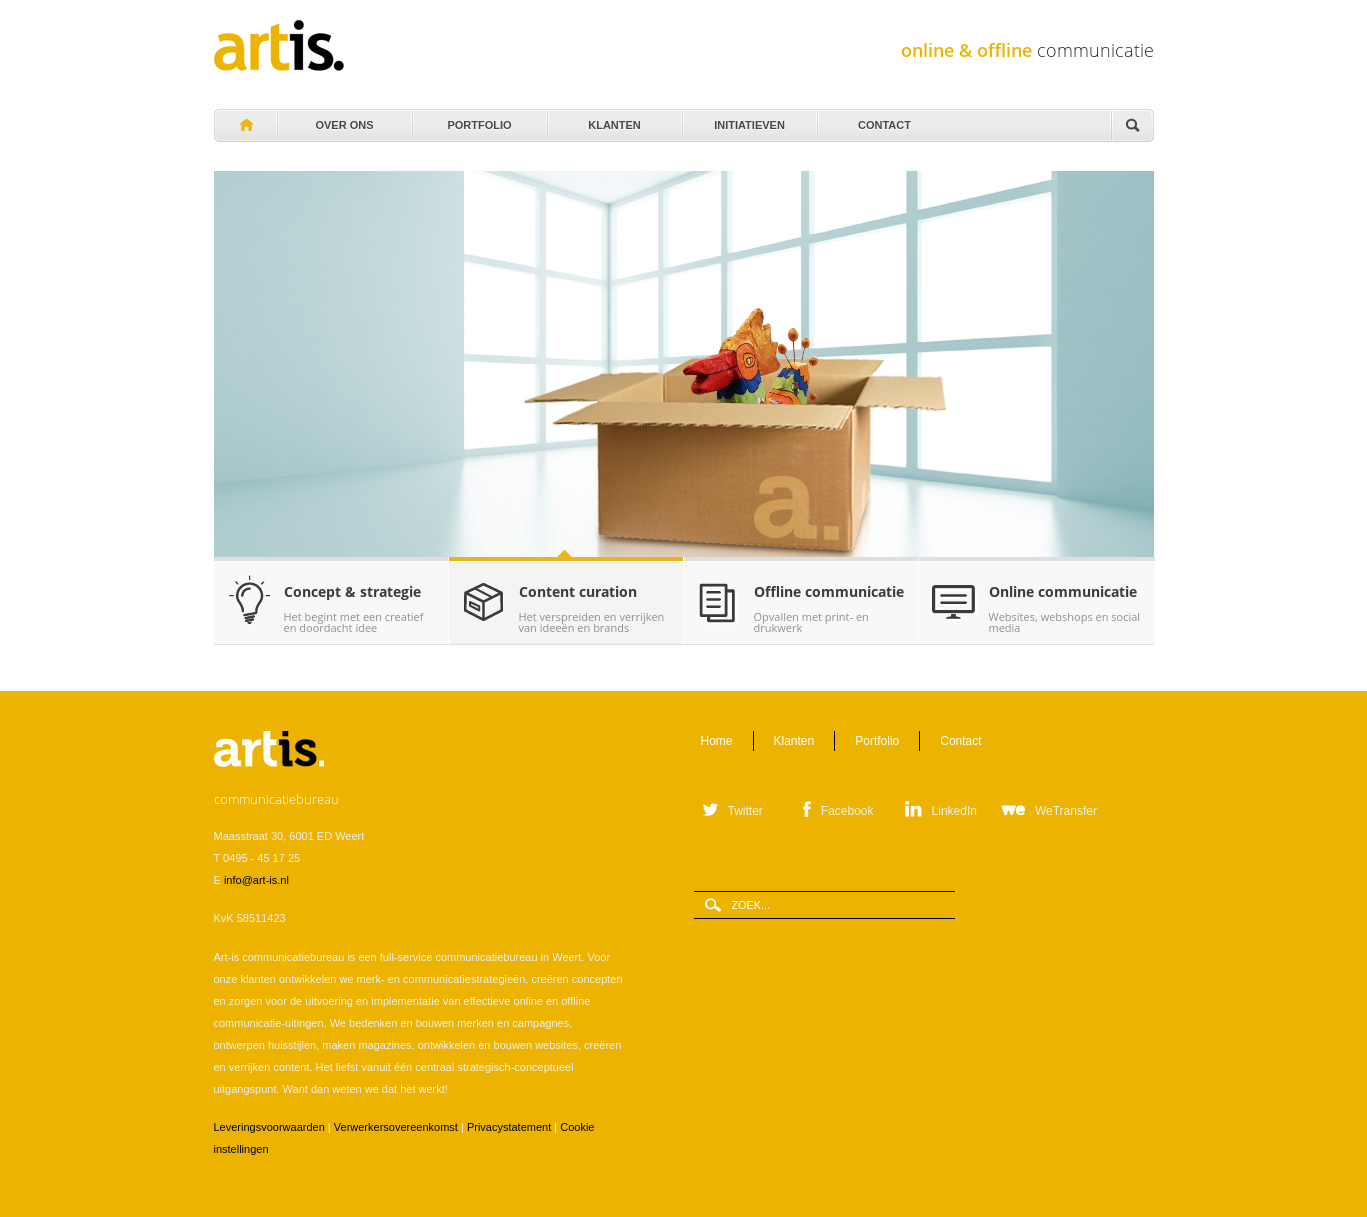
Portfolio (478, 120)
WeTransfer (1066, 811)
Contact (883, 120)
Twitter (745, 811)
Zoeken (1132, 126)
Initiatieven (748, 120)
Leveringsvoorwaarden (269, 1127)
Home (245, 126)
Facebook (847, 811)
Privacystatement (509, 1127)
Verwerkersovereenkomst (396, 1127)
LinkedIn (954, 811)
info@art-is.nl (256, 880)
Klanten (613, 120)
